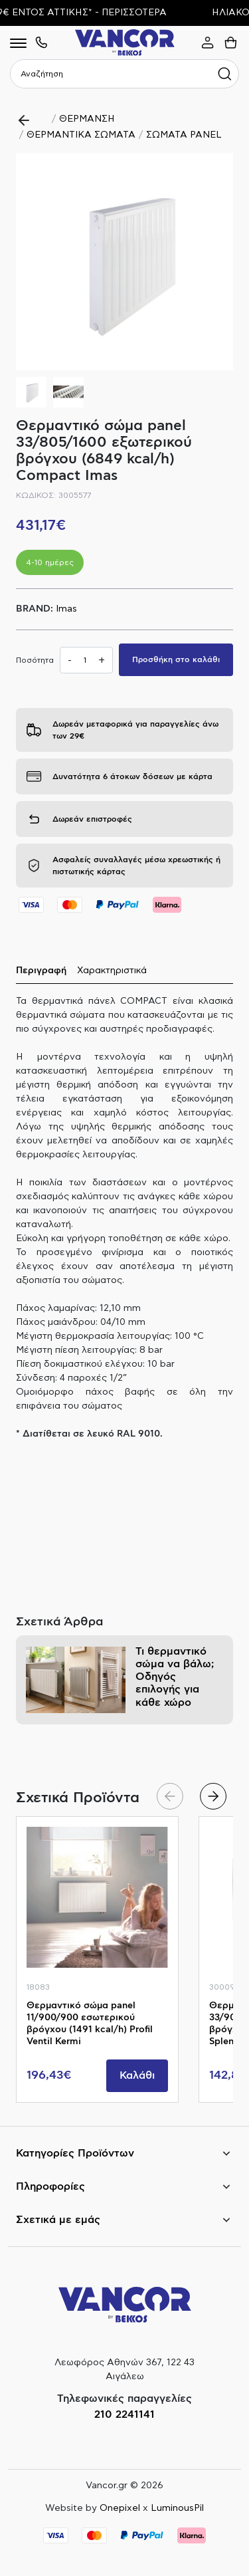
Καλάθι (137, 2075)
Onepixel (120, 2508)
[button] (217, 262)
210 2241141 (124, 2414)
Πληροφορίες (50, 2186)
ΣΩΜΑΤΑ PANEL (184, 135)
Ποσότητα (35, 660)
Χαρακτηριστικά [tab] (112, 970)
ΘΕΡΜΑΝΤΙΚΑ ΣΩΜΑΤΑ (81, 135)
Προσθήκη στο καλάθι (176, 659)
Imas (66, 609)
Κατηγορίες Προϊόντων (75, 2153)
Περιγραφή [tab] (41, 970)
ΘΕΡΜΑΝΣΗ (87, 119)
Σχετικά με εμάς (58, 2219)
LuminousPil (177, 2508)
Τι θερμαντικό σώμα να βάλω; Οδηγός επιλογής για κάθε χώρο (174, 1677)
